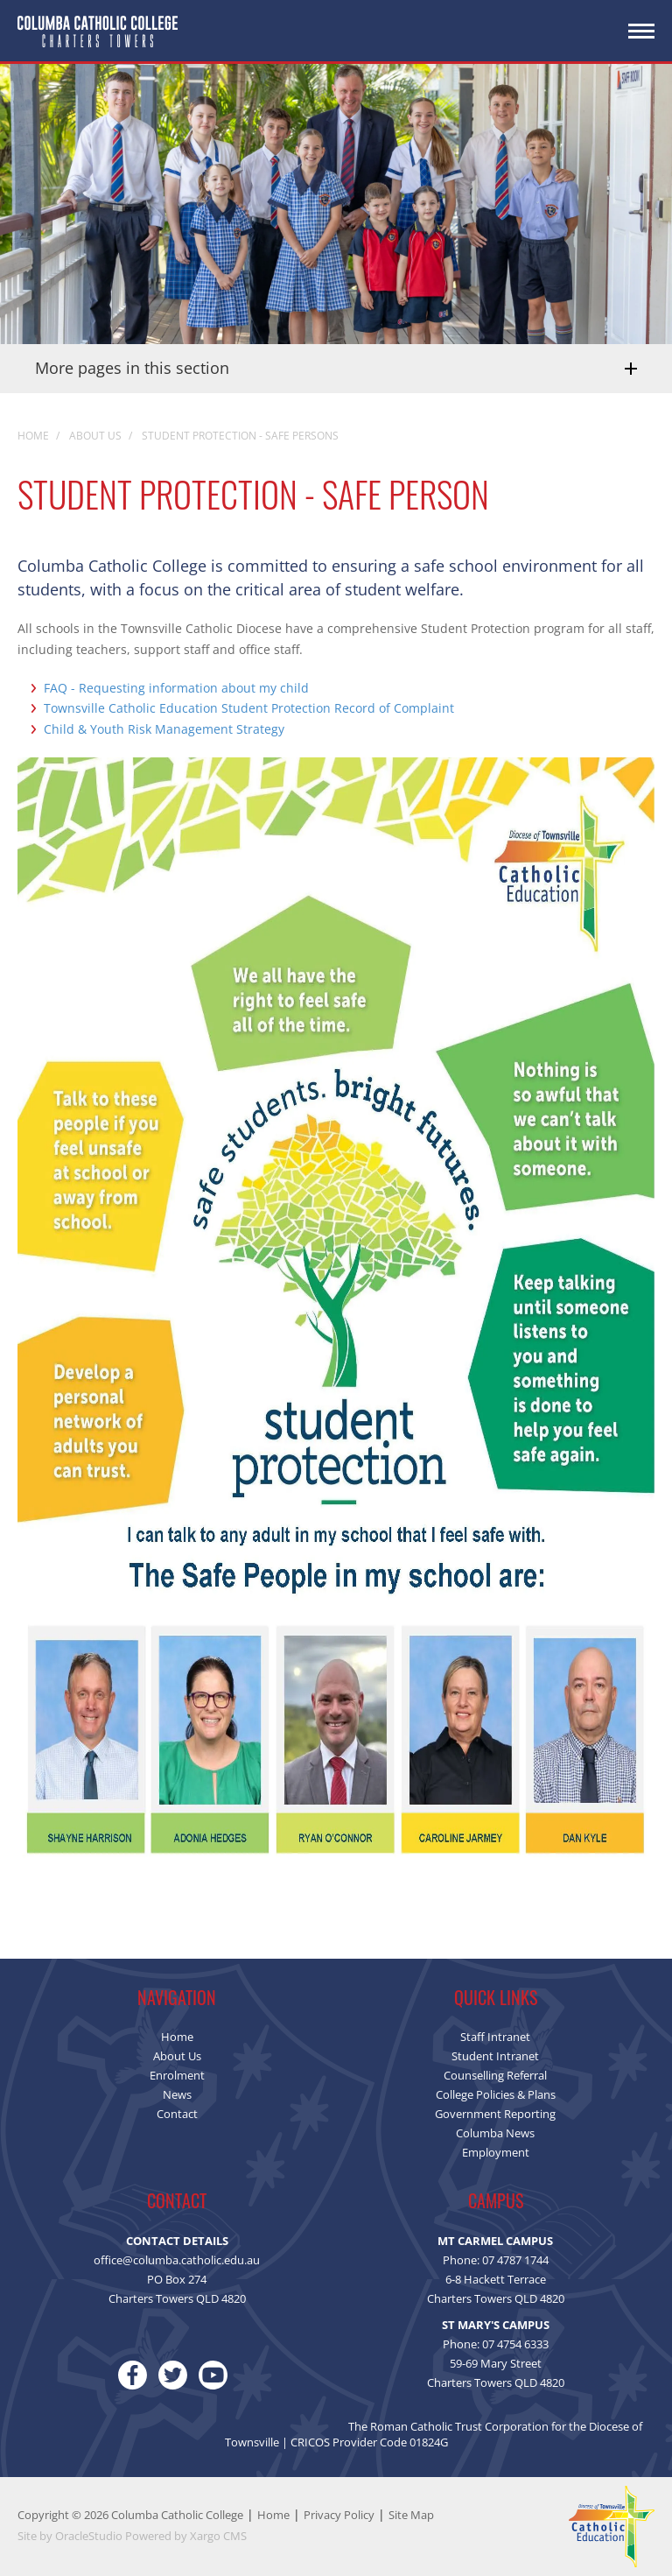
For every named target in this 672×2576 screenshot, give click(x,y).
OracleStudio (88, 2536)
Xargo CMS (218, 2536)
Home (273, 2515)
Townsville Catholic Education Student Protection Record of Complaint (249, 708)
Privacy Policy (339, 2515)
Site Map (411, 2515)
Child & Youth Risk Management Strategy (164, 729)
